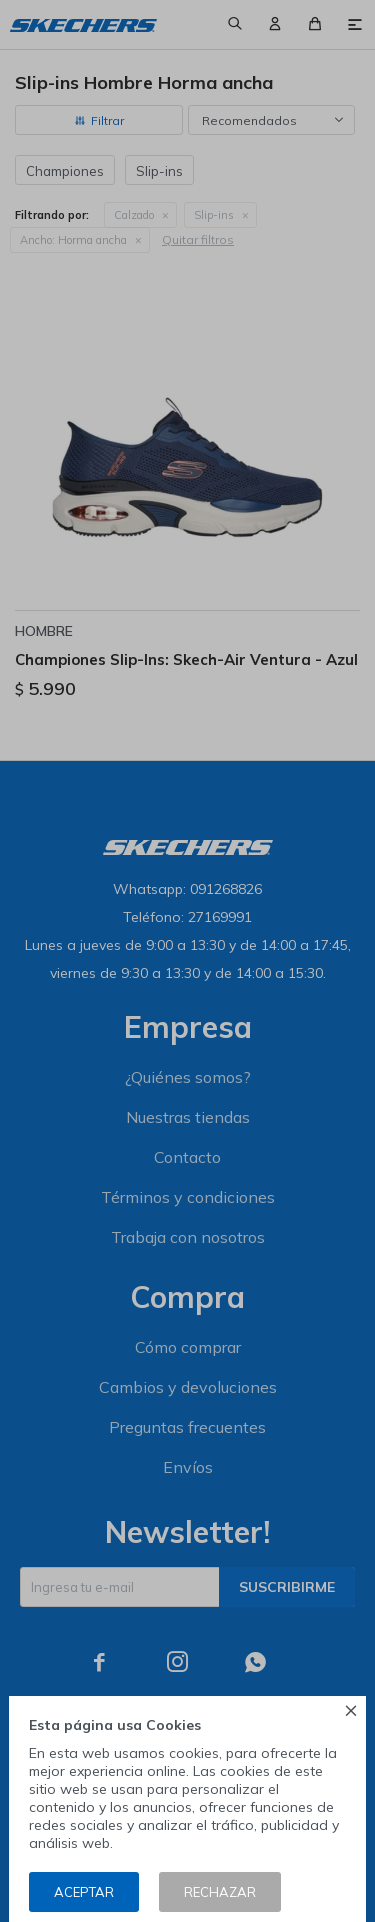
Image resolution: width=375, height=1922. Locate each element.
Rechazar (220, 1892)
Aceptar (84, 1892)
